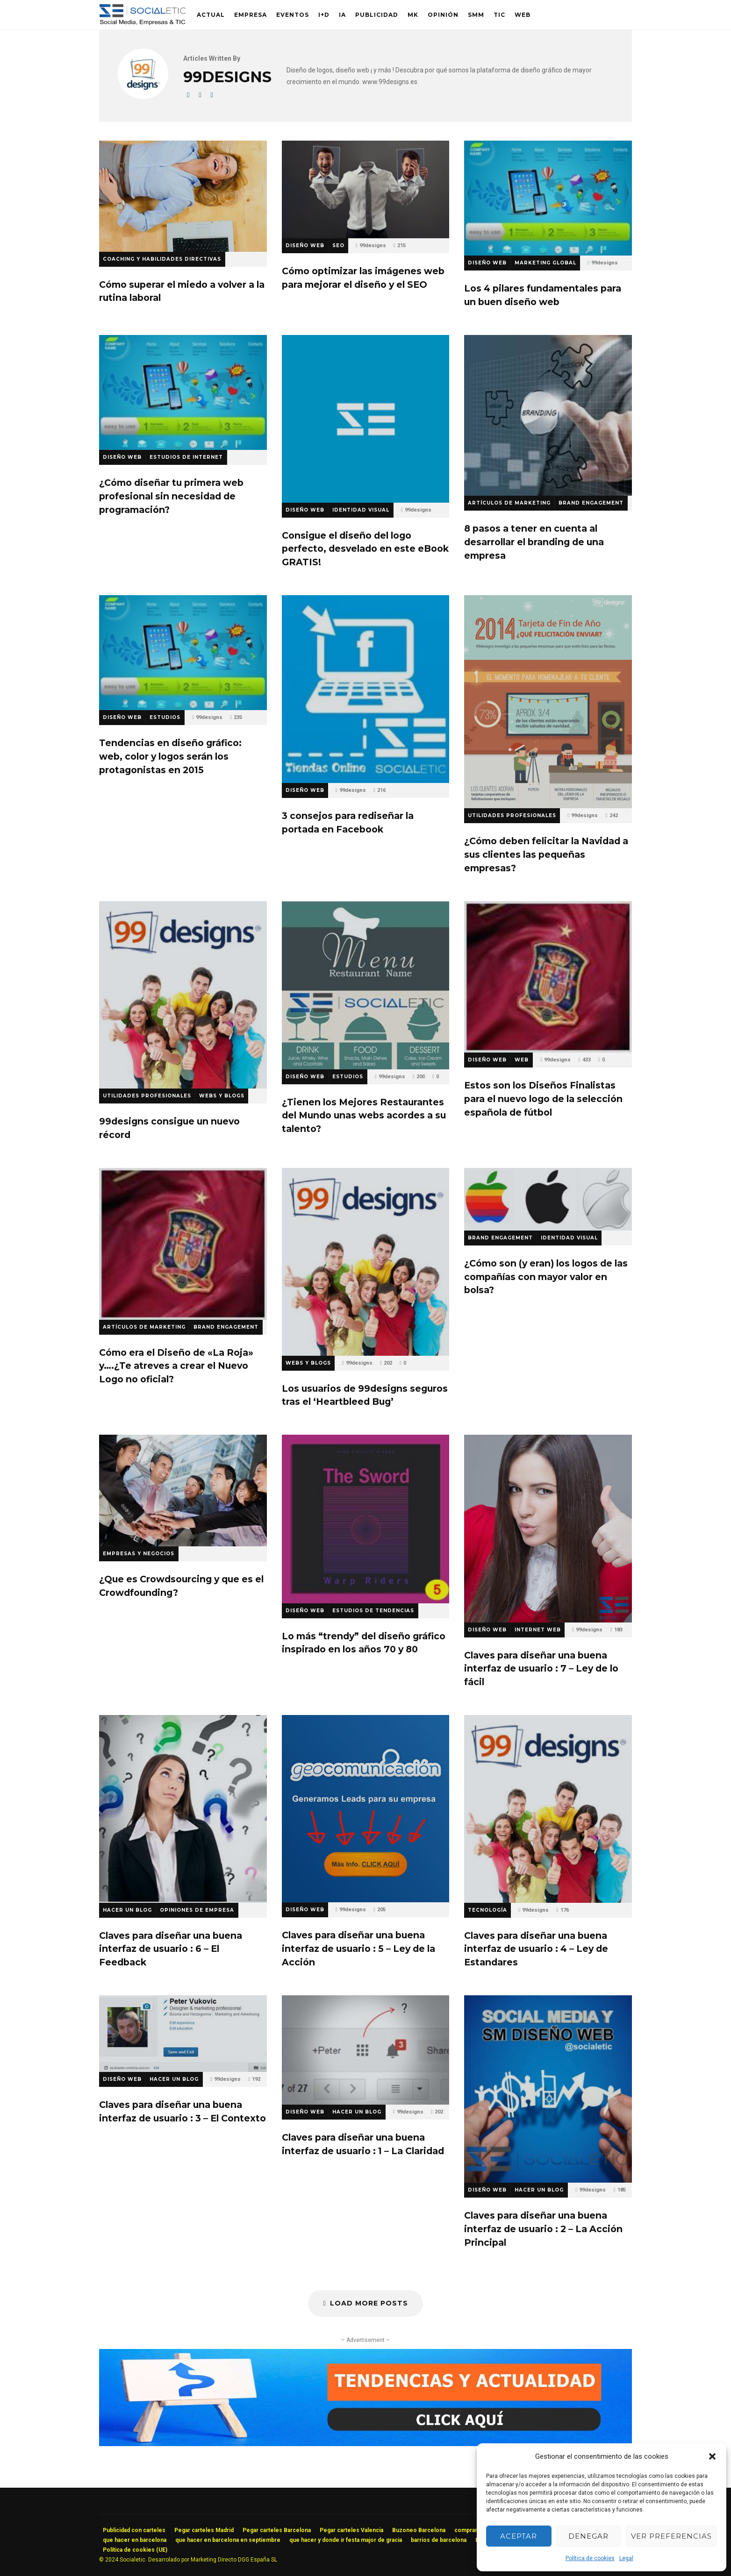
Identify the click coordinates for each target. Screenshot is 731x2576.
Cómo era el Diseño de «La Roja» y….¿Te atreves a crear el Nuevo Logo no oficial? (183, 1244)
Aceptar (518, 2536)
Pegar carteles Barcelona (277, 2530)
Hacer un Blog (127, 1910)
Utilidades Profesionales (512, 815)
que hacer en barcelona (134, 2540)
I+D (324, 14)
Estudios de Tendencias (373, 1611)
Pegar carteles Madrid (204, 2530)
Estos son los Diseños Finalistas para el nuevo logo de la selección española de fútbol (548, 977)
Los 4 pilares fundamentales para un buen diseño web (548, 198)
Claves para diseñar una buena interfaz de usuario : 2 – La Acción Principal (548, 2089)
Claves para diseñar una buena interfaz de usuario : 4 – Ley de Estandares (548, 1809)
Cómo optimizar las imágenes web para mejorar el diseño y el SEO (366, 189)
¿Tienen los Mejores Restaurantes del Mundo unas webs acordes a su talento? (366, 985)
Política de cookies (590, 2558)
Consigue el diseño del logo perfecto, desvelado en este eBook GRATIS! (366, 419)
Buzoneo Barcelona (418, 2530)
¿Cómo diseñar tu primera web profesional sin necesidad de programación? (183, 392)
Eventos (292, 14)
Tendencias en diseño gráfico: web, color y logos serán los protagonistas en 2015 (183, 652)
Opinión (443, 14)
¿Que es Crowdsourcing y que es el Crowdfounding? (183, 1490)
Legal (626, 2558)
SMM (476, 14)
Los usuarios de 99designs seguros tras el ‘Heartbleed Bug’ (366, 1262)
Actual (211, 14)
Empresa (250, 14)
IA (342, 14)
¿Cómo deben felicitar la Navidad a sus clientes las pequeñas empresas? (548, 701)
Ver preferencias (671, 2536)
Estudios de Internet (186, 457)
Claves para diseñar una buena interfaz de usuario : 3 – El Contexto (183, 2033)
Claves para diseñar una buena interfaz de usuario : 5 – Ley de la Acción (366, 1808)
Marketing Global (545, 263)
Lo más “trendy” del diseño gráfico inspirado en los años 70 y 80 (366, 1519)
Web (522, 14)
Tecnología (487, 1910)
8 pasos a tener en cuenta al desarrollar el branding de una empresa (548, 415)
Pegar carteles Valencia (351, 2530)
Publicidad (376, 14)
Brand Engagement (591, 503)
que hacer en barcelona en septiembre (227, 2540)
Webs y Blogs (221, 1096)
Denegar (588, 2536)
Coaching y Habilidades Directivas (162, 259)
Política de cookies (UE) (135, 2550)
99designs (372, 245)
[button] (712, 2456)
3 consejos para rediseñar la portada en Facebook (366, 689)
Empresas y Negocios (138, 1554)
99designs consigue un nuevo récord (183, 995)
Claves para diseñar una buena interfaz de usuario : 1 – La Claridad (366, 2050)
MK (413, 14)
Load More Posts (365, 2303)
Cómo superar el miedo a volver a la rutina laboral (183, 196)
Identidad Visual (360, 510)
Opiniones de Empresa (197, 1910)
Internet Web (538, 1630)
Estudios (165, 717)
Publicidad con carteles (134, 2530)
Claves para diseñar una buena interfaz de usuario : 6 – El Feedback (183, 1809)
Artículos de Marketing (509, 503)
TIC (499, 14)
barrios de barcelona (438, 2540)
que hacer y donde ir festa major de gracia (345, 2540)
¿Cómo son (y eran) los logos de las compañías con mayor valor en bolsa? (548, 1199)
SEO (338, 245)
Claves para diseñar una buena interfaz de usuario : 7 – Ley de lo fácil (548, 1528)
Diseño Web (305, 245)
